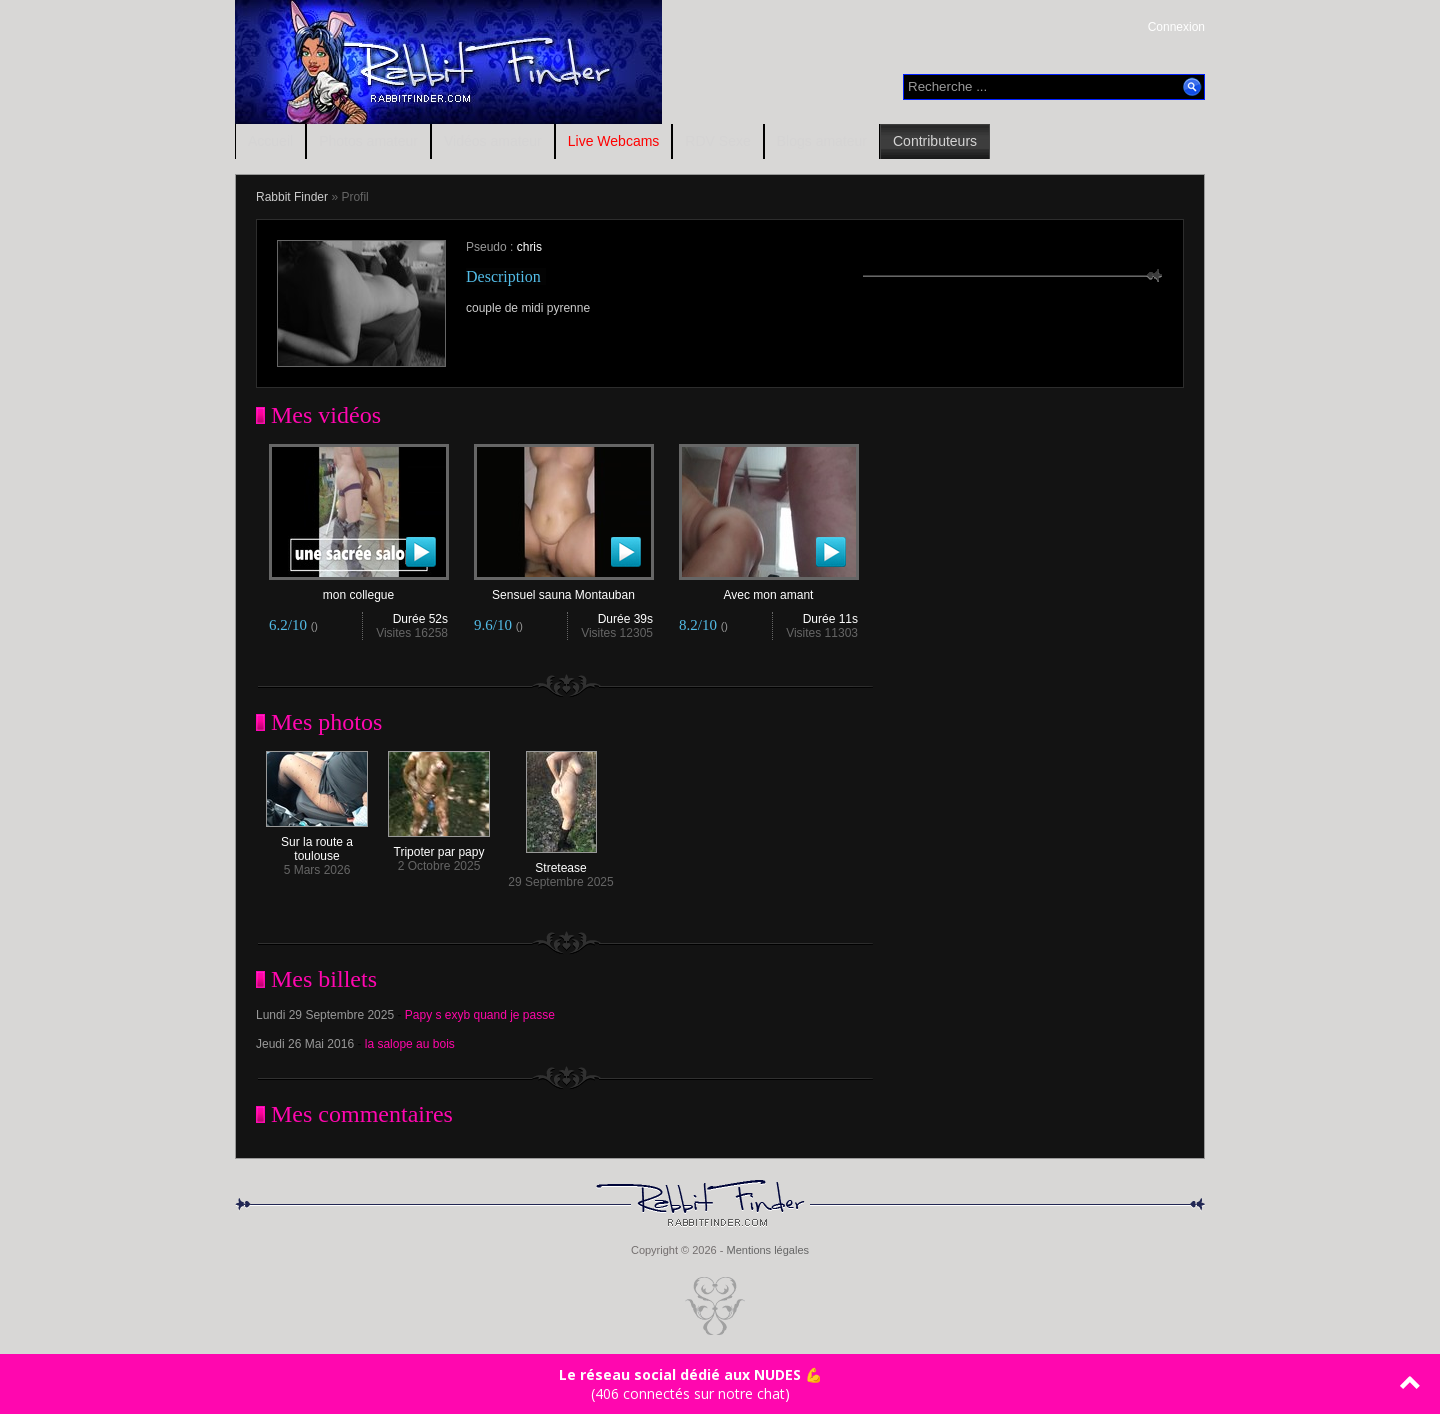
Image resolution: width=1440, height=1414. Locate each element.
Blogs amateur (822, 141)
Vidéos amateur (493, 141)
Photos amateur (368, 141)
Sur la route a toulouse (317, 843)
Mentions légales (767, 1250)
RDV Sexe (717, 141)
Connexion (1176, 27)
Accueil (270, 141)
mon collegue (359, 589)
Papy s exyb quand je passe (480, 1015)
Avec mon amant (769, 589)
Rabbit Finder (292, 197)
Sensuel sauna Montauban (564, 589)
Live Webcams (614, 141)
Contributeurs (935, 141)
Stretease (561, 862)
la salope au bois (410, 1044)
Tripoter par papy (439, 846)
